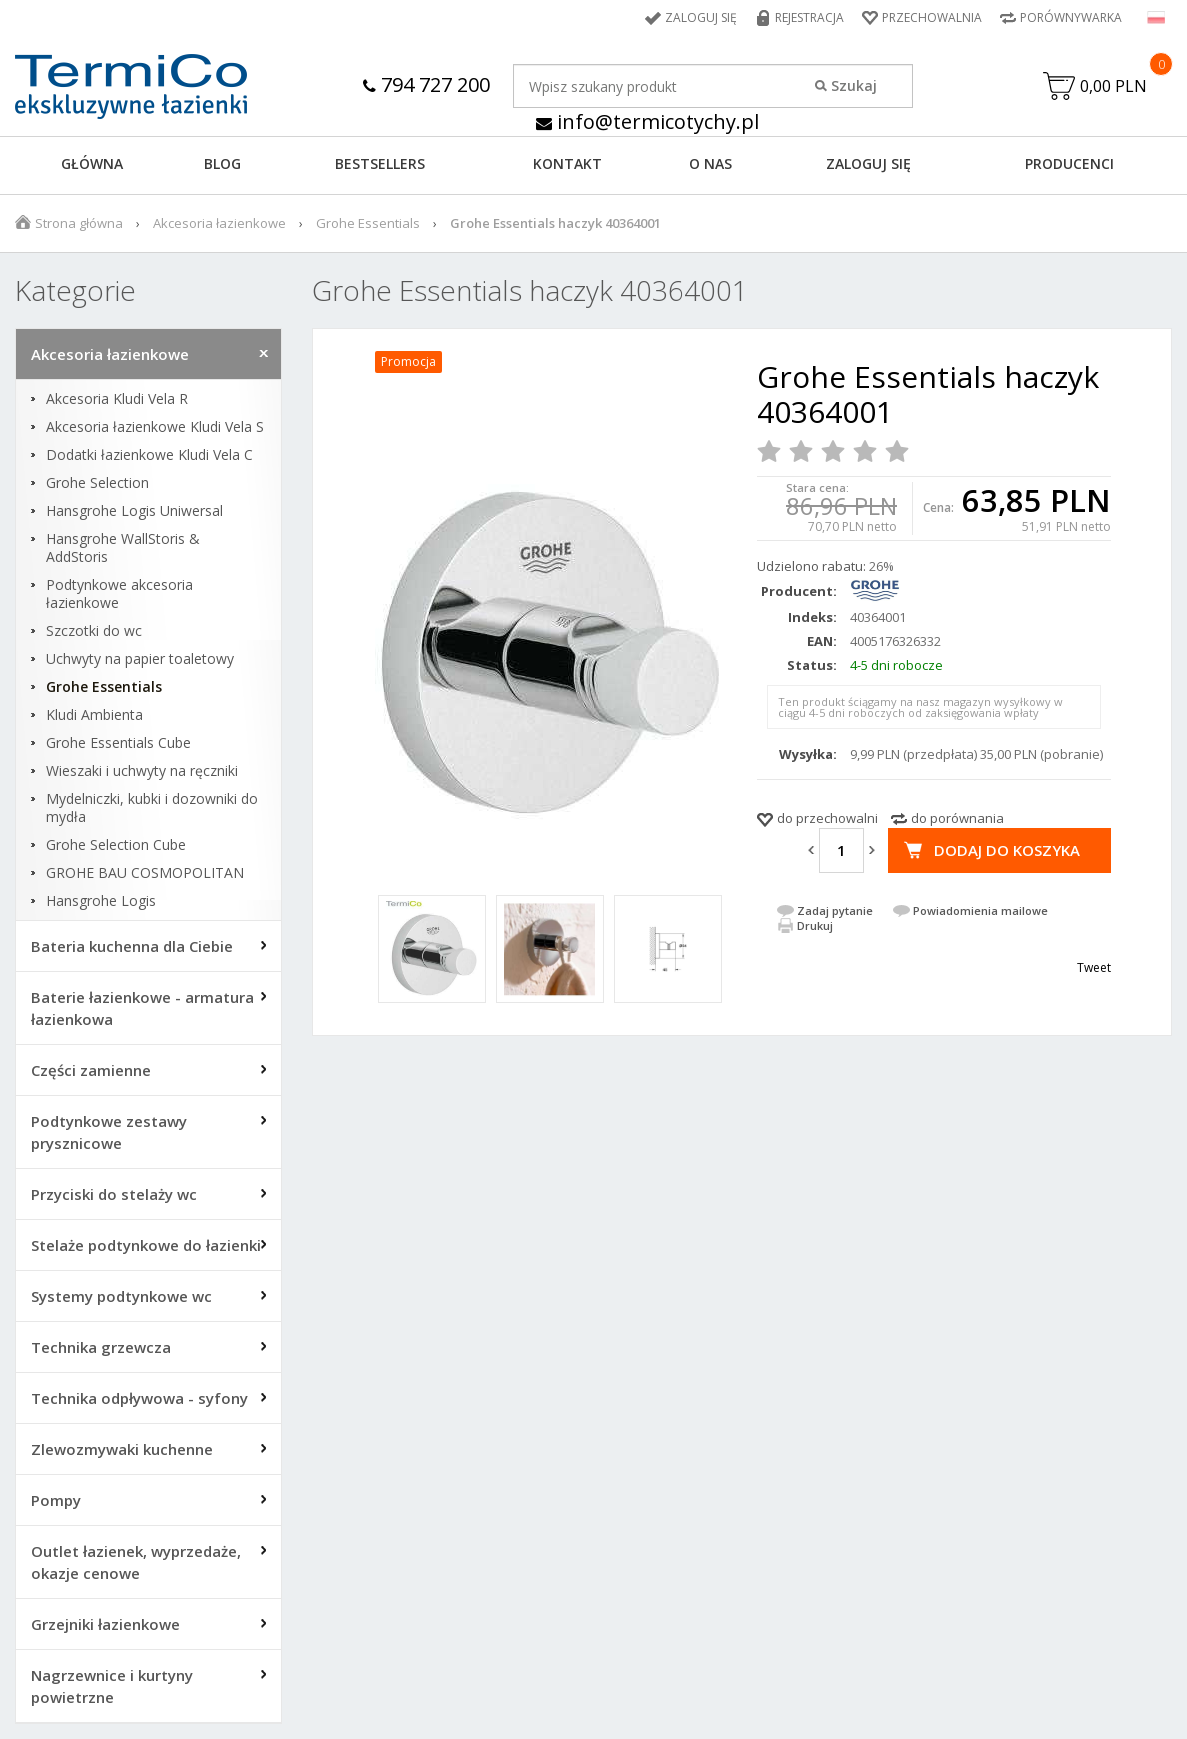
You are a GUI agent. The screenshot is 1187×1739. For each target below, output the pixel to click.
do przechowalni (827, 818)
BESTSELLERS (380, 163)
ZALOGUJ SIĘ (868, 163)
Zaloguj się (701, 17)
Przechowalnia (932, 17)
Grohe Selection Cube (116, 845)
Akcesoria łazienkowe (219, 223)
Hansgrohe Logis (101, 901)
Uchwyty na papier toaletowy (140, 659)
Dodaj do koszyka (1007, 850)
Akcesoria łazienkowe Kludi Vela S (155, 427)
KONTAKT (567, 163)
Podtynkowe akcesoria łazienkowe (119, 594)
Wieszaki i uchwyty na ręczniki (142, 771)
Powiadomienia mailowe (980, 910)
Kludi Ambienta (94, 715)
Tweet (1094, 967)
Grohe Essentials (368, 223)
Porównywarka (1071, 17)
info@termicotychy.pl (647, 121)
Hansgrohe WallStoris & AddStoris (123, 548)
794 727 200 (426, 84)
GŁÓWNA (92, 163)
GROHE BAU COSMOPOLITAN (145, 873)
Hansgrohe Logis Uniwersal (134, 511)
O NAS (710, 163)
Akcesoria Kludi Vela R (117, 399)
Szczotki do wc (94, 631)
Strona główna (79, 223)
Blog (222, 163)
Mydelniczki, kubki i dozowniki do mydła (152, 808)
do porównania (957, 818)
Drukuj (815, 925)
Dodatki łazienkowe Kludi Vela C (149, 455)
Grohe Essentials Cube (118, 743)
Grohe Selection (97, 483)
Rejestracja (809, 17)
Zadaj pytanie (835, 910)
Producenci (1069, 163)
